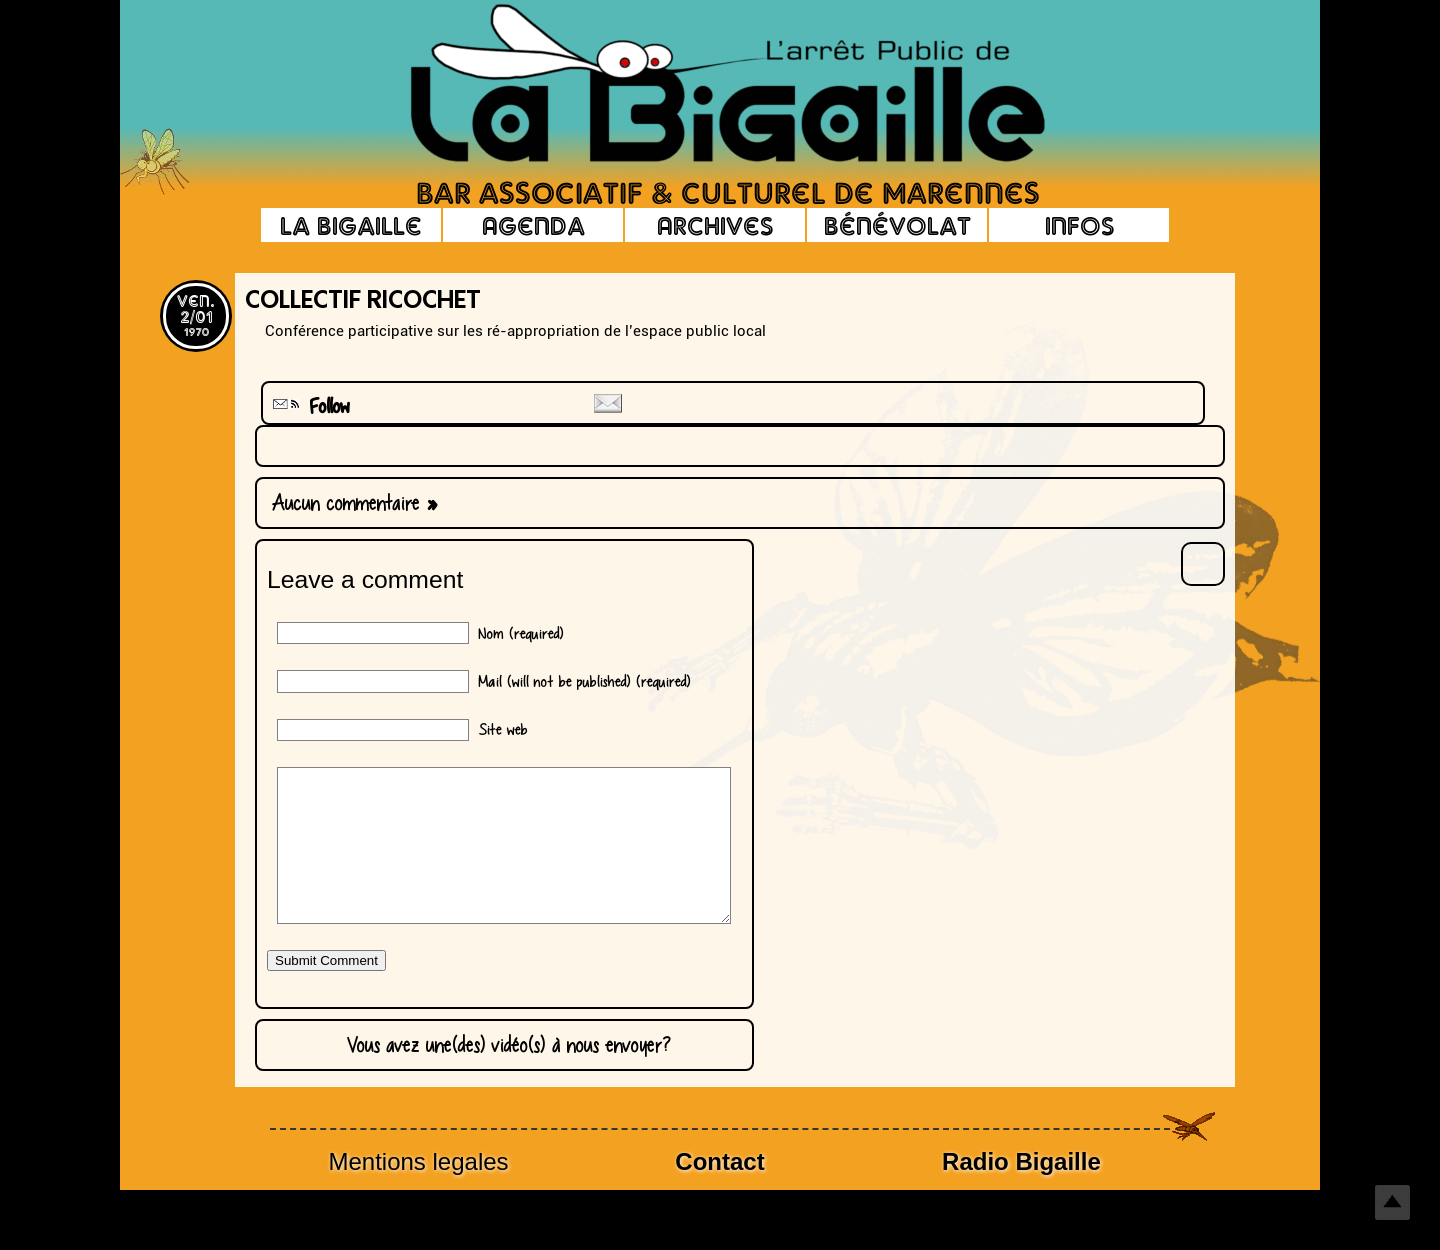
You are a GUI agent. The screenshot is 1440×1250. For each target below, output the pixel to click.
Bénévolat (897, 225)
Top (1392, 1202)
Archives (715, 225)
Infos (1079, 225)
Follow (309, 406)
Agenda (533, 225)
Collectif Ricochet (363, 302)
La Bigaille (351, 225)
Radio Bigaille (1021, 1191)
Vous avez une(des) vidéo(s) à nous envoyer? (504, 1074)
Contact (719, 1191)
